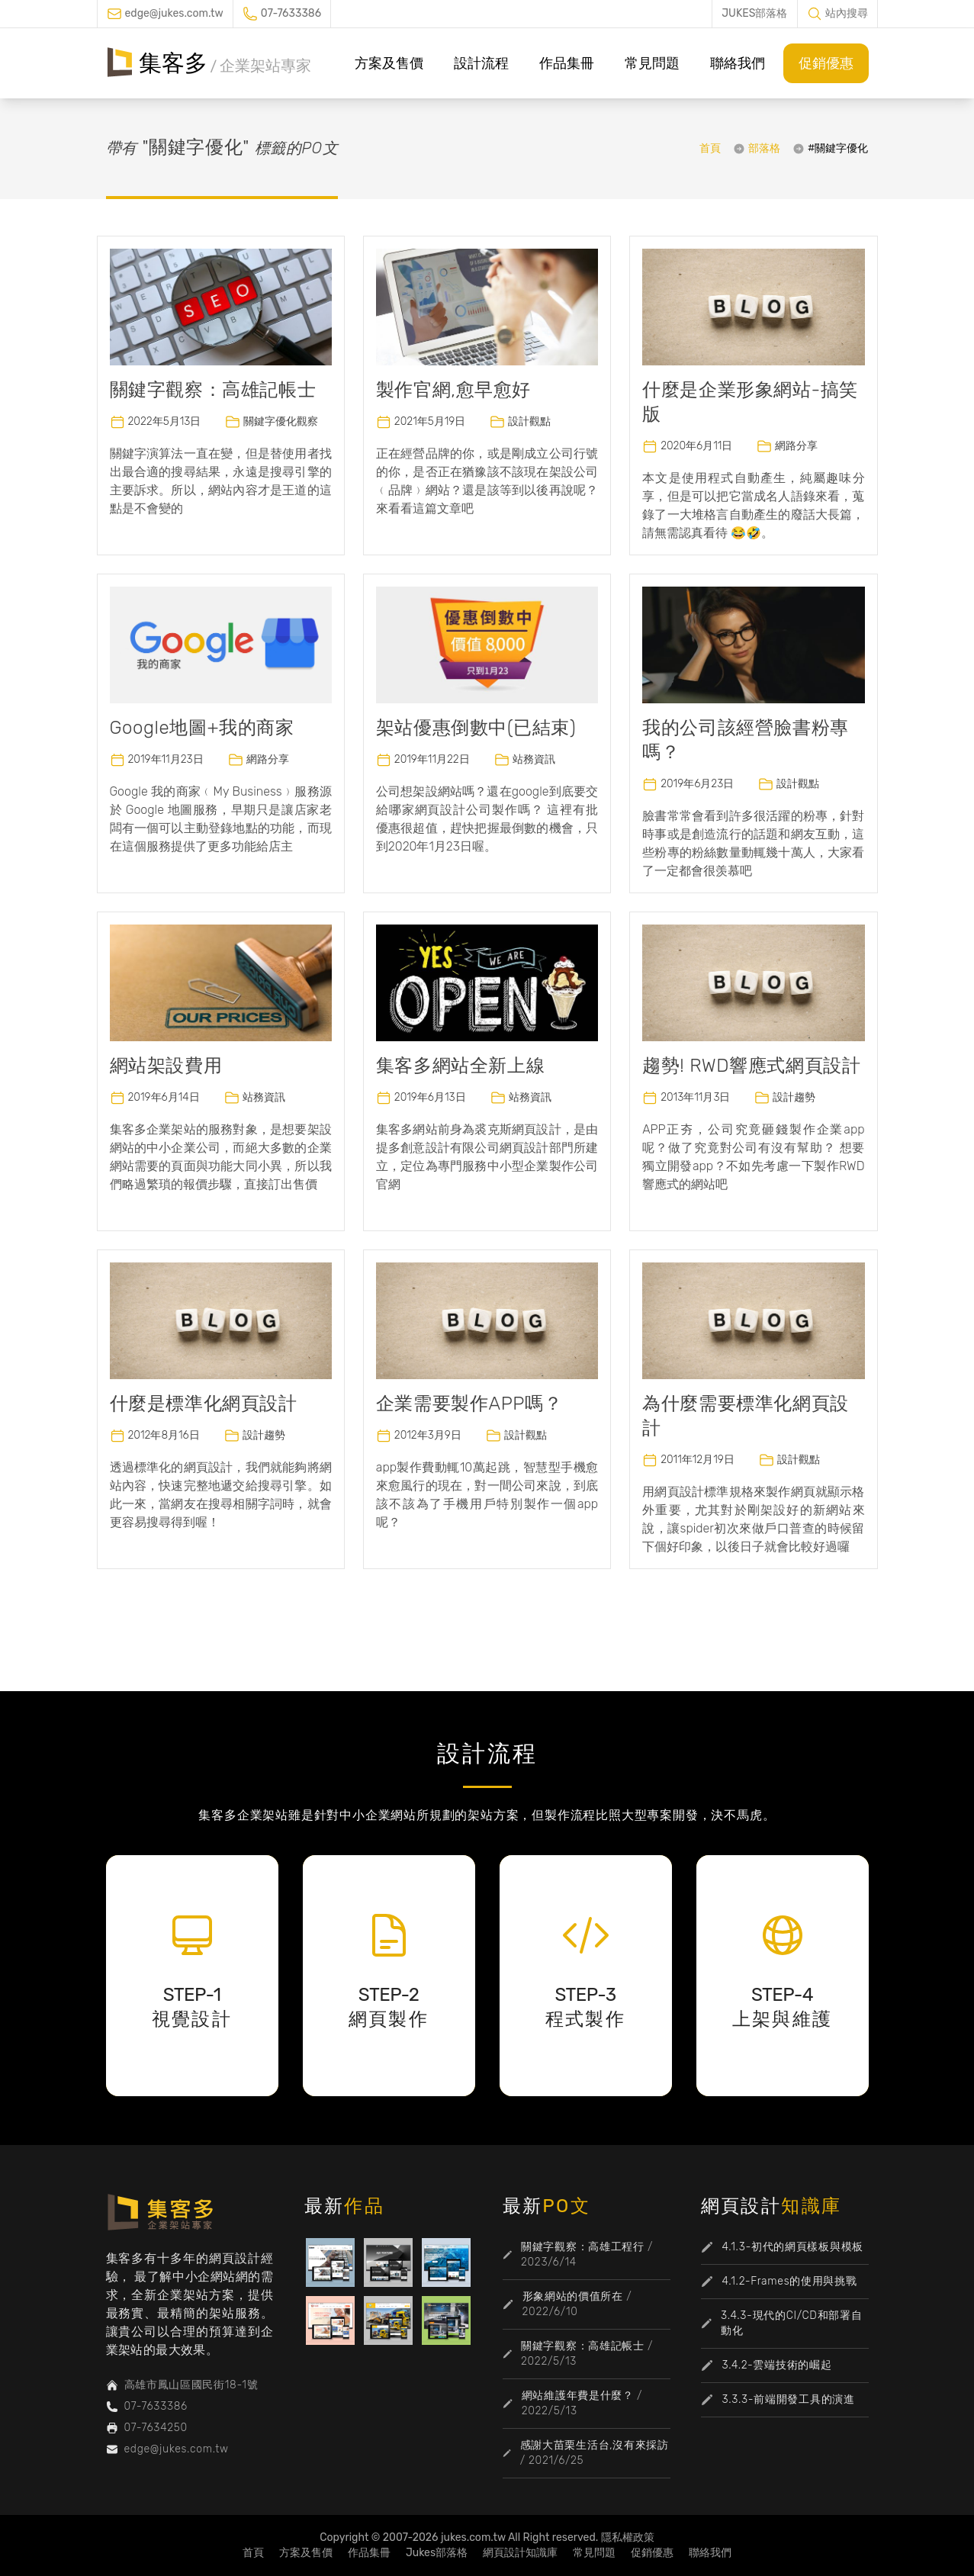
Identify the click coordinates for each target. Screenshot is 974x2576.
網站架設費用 (166, 1065)
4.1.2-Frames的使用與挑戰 (789, 2281)
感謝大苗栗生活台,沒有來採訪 (594, 2445)
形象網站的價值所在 (572, 2296)
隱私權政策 (627, 2537)
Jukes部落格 (437, 2552)
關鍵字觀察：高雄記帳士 (213, 389)
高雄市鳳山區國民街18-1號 (191, 2384)
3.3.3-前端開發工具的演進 (788, 2399)
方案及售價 (389, 63)
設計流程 (481, 63)
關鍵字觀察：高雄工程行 (583, 2246)
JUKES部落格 (754, 13)
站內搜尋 (846, 13)
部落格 (764, 148)
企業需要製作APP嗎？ (469, 1403)
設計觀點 (529, 421)
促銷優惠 (826, 63)
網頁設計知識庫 (520, 2552)
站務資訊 (534, 759)
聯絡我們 (737, 63)
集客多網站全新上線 (460, 1065)
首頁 (710, 148)
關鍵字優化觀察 (280, 421)
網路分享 (796, 445)
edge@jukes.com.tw (174, 13)
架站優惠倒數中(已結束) (476, 727)
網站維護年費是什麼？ (578, 2395)
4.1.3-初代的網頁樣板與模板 (792, 2246)
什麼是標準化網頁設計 (203, 1403)
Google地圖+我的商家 (202, 727)
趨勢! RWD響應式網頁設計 (751, 1065)
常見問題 (652, 63)
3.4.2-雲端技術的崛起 (777, 2365)
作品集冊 (566, 63)
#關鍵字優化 (838, 148)
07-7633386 (291, 13)
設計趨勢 (794, 1097)
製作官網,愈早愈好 (453, 389)
